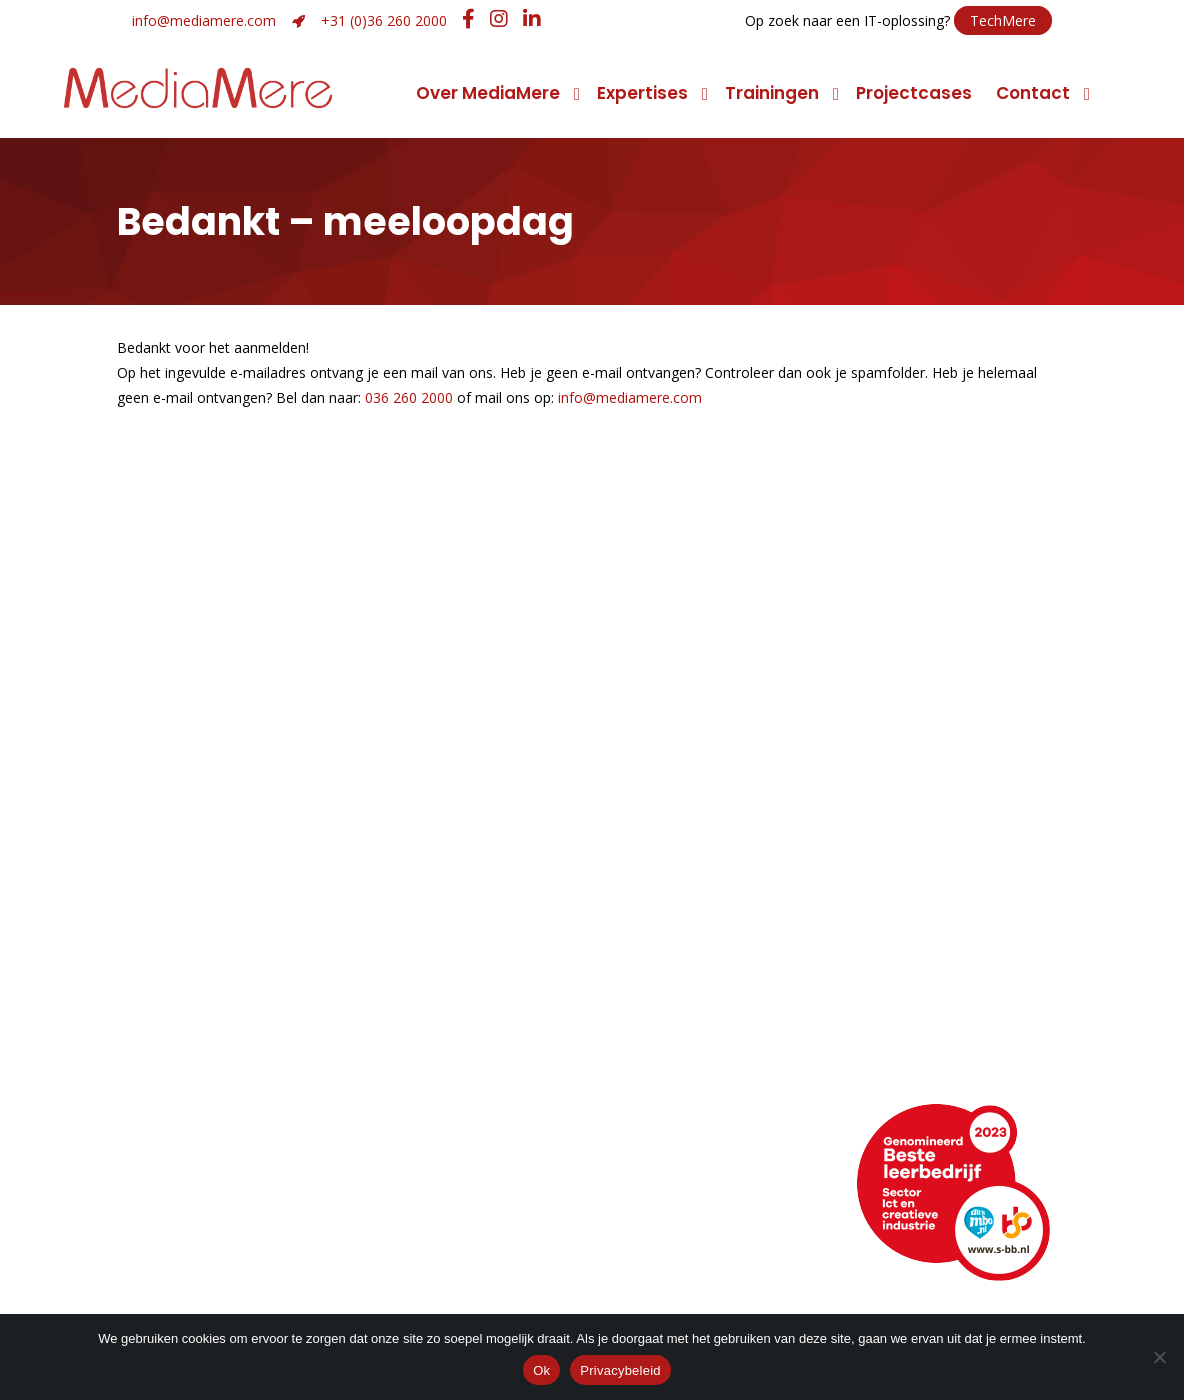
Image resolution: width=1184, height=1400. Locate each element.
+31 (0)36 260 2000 (384, 20)
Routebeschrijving (208, 1160)
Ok (541, 1370)
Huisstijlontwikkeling (474, 1052)
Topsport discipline (214, 996)
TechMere (1003, 20)
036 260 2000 (409, 397)
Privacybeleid (620, 1370)
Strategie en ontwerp (481, 996)
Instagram (682, 1244)
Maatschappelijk (203, 1052)
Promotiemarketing (711, 1052)
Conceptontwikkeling (718, 968)
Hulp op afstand (469, 1244)
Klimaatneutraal (201, 1024)
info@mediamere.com (204, 20)
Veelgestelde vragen (221, 1244)
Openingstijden (196, 1188)
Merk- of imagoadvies (483, 1024)
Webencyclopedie (210, 1216)
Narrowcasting (690, 1080)
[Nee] (1159, 1357)
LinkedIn (672, 1188)
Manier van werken (213, 968)
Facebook (681, 1216)
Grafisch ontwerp (465, 968)
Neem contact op (208, 1132)
